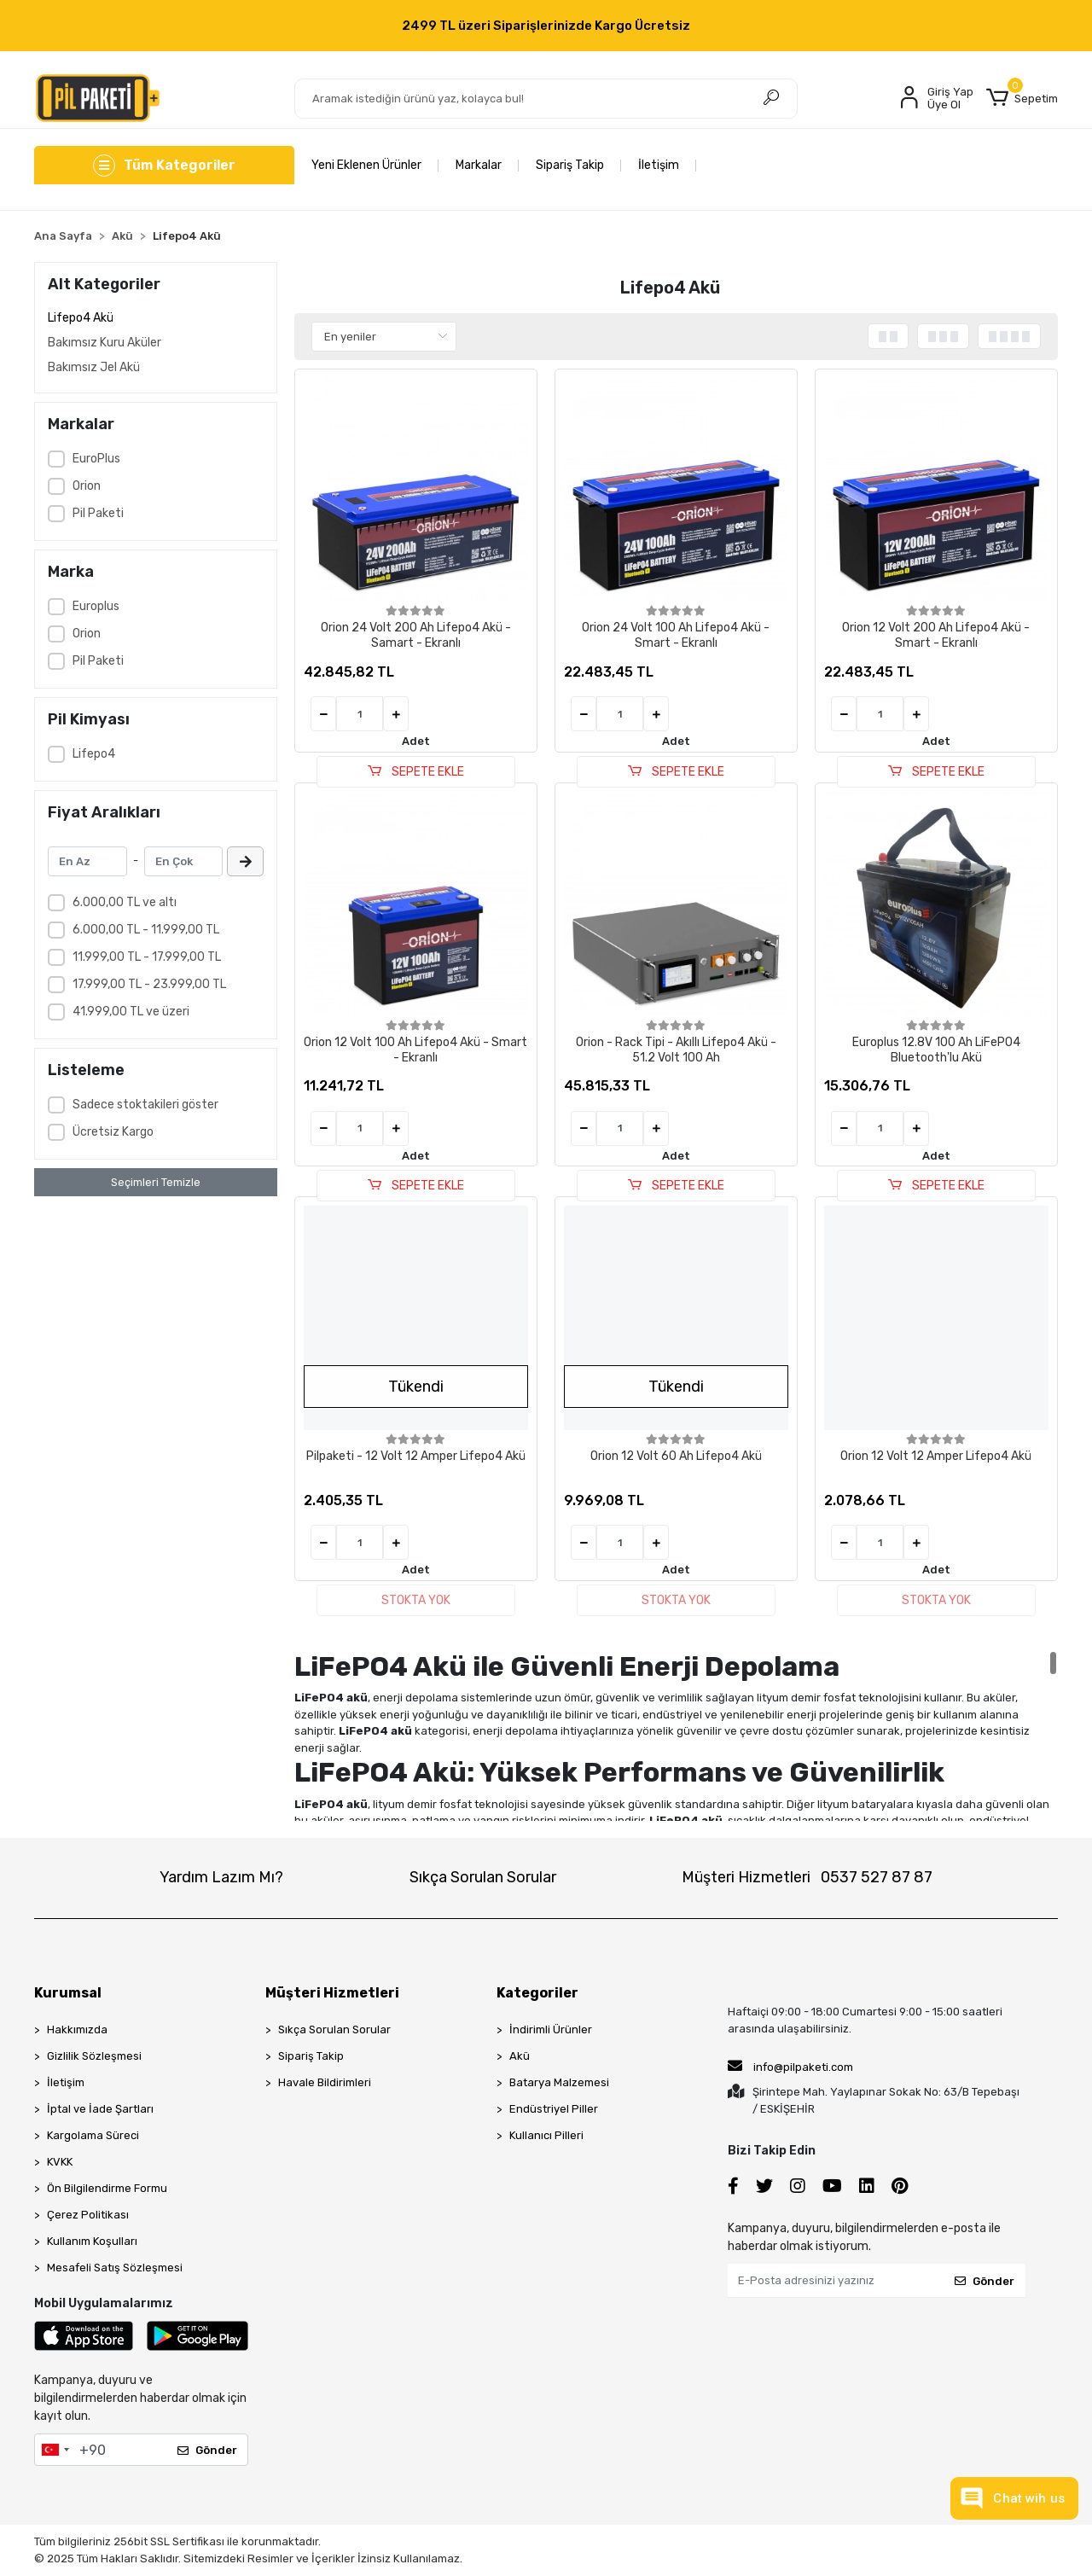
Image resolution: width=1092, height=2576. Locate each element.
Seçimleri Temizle (155, 1182)
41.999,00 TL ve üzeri (131, 1011)
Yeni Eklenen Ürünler (366, 165)
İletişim (658, 165)
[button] (1022, 98)
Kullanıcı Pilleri (546, 2135)
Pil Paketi (98, 513)
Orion (87, 486)
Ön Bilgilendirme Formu (107, 2188)
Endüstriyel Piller (553, 2108)
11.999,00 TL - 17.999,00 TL (147, 957)
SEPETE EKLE (415, 772)
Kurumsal (68, 1993)
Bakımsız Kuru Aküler (104, 342)
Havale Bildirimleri (324, 2082)
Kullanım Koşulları (92, 2241)
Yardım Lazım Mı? (221, 1877)
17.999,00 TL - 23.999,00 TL (149, 984)
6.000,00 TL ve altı (125, 902)
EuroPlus (96, 458)
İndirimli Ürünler (550, 2029)
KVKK (60, 2161)
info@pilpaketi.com (790, 2065)
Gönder (207, 2450)
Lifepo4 (94, 754)
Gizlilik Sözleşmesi (94, 2056)
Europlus (96, 606)
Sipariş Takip (570, 165)
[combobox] (54, 2449)
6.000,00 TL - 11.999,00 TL (146, 929)
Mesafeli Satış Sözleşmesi (115, 2267)
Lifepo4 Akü (80, 318)
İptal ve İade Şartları (100, 2108)
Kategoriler (537, 1993)
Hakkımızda (77, 2029)
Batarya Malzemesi (559, 2082)
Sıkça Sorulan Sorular (483, 1877)
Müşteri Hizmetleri (807, 1877)
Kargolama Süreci (93, 2135)
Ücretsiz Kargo (113, 1132)
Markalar (479, 165)
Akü (519, 2056)
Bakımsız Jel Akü (94, 367)
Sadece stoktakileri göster (145, 1104)
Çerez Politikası (88, 2214)
